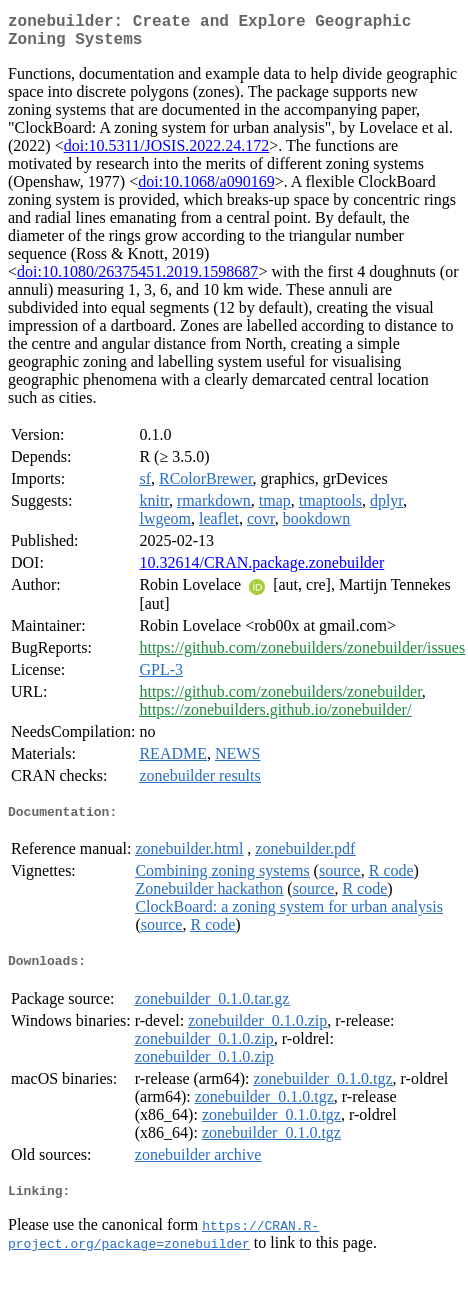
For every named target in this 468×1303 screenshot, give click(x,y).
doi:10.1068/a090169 (206, 189)
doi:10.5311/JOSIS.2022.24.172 (167, 153)
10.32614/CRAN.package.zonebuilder (261, 570)
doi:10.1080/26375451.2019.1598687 (137, 279)
